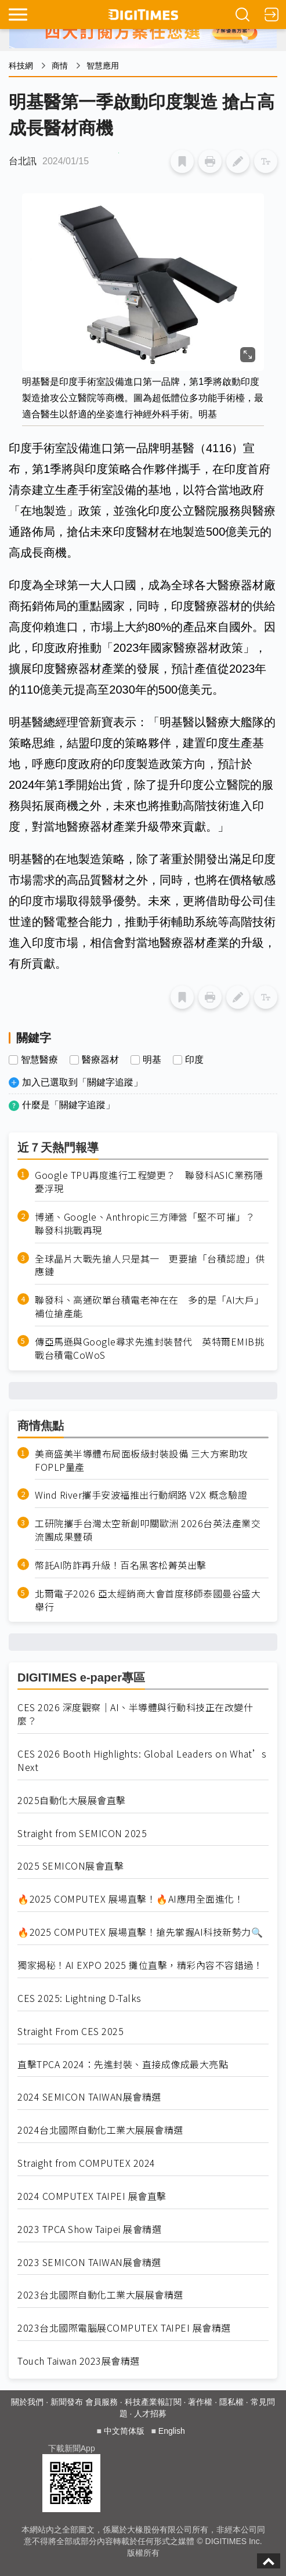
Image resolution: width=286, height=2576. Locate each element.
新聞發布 (66, 2402)
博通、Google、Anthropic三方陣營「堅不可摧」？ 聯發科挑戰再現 (150, 1223)
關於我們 (27, 2402)
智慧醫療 (39, 1060)
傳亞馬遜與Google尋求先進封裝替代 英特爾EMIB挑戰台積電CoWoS (149, 1348)
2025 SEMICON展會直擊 (70, 1866)
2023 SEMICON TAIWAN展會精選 (89, 2262)
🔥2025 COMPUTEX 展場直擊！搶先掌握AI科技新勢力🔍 (140, 1932)
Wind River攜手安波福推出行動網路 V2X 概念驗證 (141, 1495)
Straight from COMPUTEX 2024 (86, 2163)
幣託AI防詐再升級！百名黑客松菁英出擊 (121, 1565)
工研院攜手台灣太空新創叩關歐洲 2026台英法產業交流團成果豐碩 (147, 1530)
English (171, 2431)
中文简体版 (124, 2431)
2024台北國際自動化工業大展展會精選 (100, 2130)
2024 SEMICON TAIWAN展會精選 (89, 2097)
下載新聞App (71, 2448)
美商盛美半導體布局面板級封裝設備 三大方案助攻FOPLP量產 (141, 1460)
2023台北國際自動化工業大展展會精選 (100, 2294)
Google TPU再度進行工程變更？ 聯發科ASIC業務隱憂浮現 (149, 1181)
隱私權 (231, 2402)
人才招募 (150, 2413)
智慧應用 (102, 65)
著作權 (200, 2402)
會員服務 (101, 2402)
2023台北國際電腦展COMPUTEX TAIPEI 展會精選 (124, 2328)
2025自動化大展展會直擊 (71, 1800)
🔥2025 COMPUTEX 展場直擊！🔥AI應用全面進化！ (130, 1899)
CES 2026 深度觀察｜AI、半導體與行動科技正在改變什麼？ (135, 1714)
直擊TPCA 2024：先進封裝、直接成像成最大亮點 (122, 2064)
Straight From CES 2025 (70, 2031)
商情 (60, 65)
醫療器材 (100, 1060)
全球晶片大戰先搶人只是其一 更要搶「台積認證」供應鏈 (150, 1265)
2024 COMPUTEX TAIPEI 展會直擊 (91, 2196)
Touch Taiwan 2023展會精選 (78, 2361)
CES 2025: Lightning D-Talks (79, 1998)
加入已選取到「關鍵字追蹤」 (82, 1082)
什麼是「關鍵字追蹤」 (68, 1105)
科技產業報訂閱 (153, 2402)
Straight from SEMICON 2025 (82, 1833)
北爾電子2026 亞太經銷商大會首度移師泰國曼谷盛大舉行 (147, 1600)
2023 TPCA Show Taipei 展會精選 (89, 2229)
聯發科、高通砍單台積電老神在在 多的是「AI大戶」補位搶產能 (149, 1306)
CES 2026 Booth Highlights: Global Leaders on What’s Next (142, 1760)
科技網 (21, 65)
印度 (194, 1060)
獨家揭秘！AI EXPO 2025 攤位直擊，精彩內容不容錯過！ (140, 1965)
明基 (152, 1060)
